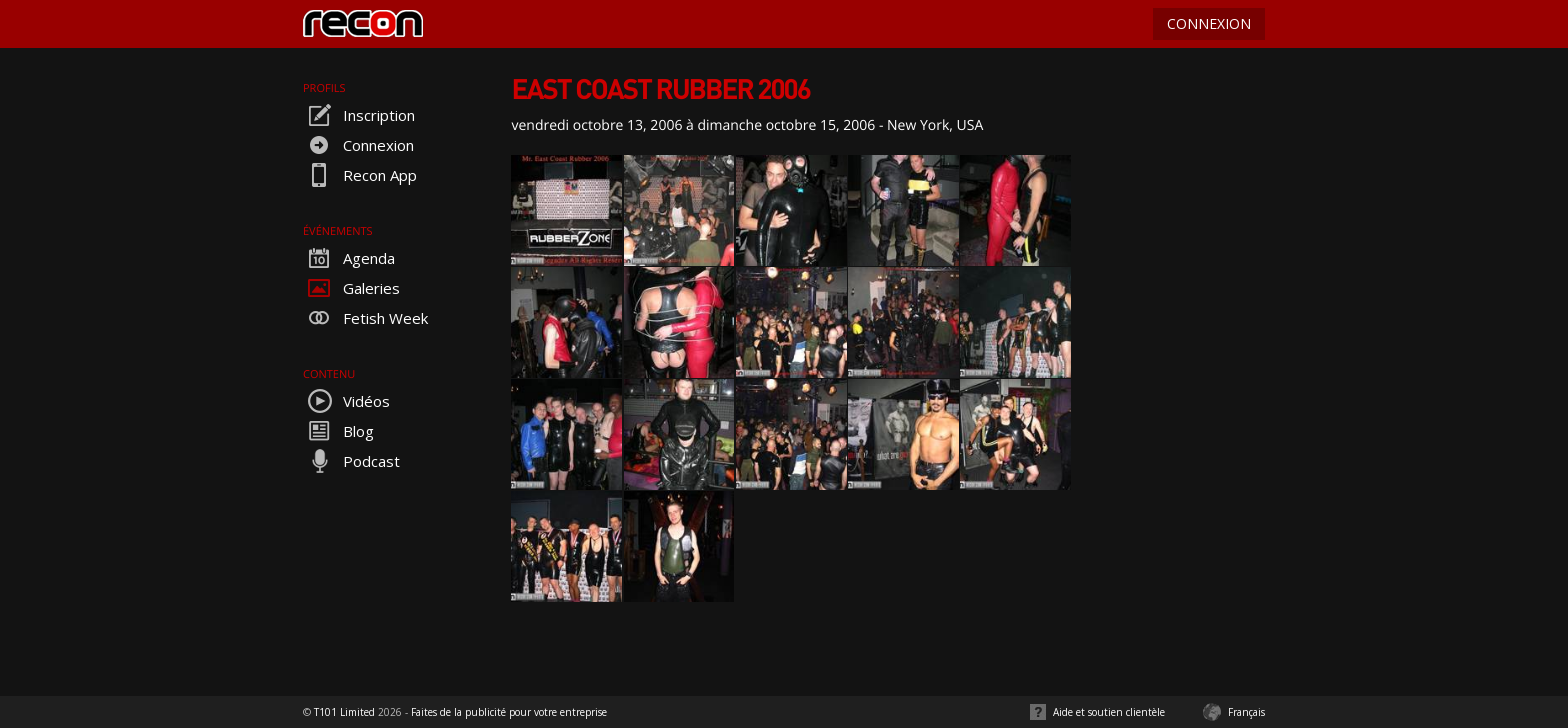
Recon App (360, 175)
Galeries (351, 288)
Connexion (358, 145)
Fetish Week (365, 318)
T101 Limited (344, 712)
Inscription (359, 115)
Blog (338, 431)
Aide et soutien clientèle (1109, 712)
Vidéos (346, 401)
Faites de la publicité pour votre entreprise (509, 712)
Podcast (351, 461)
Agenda (349, 258)
